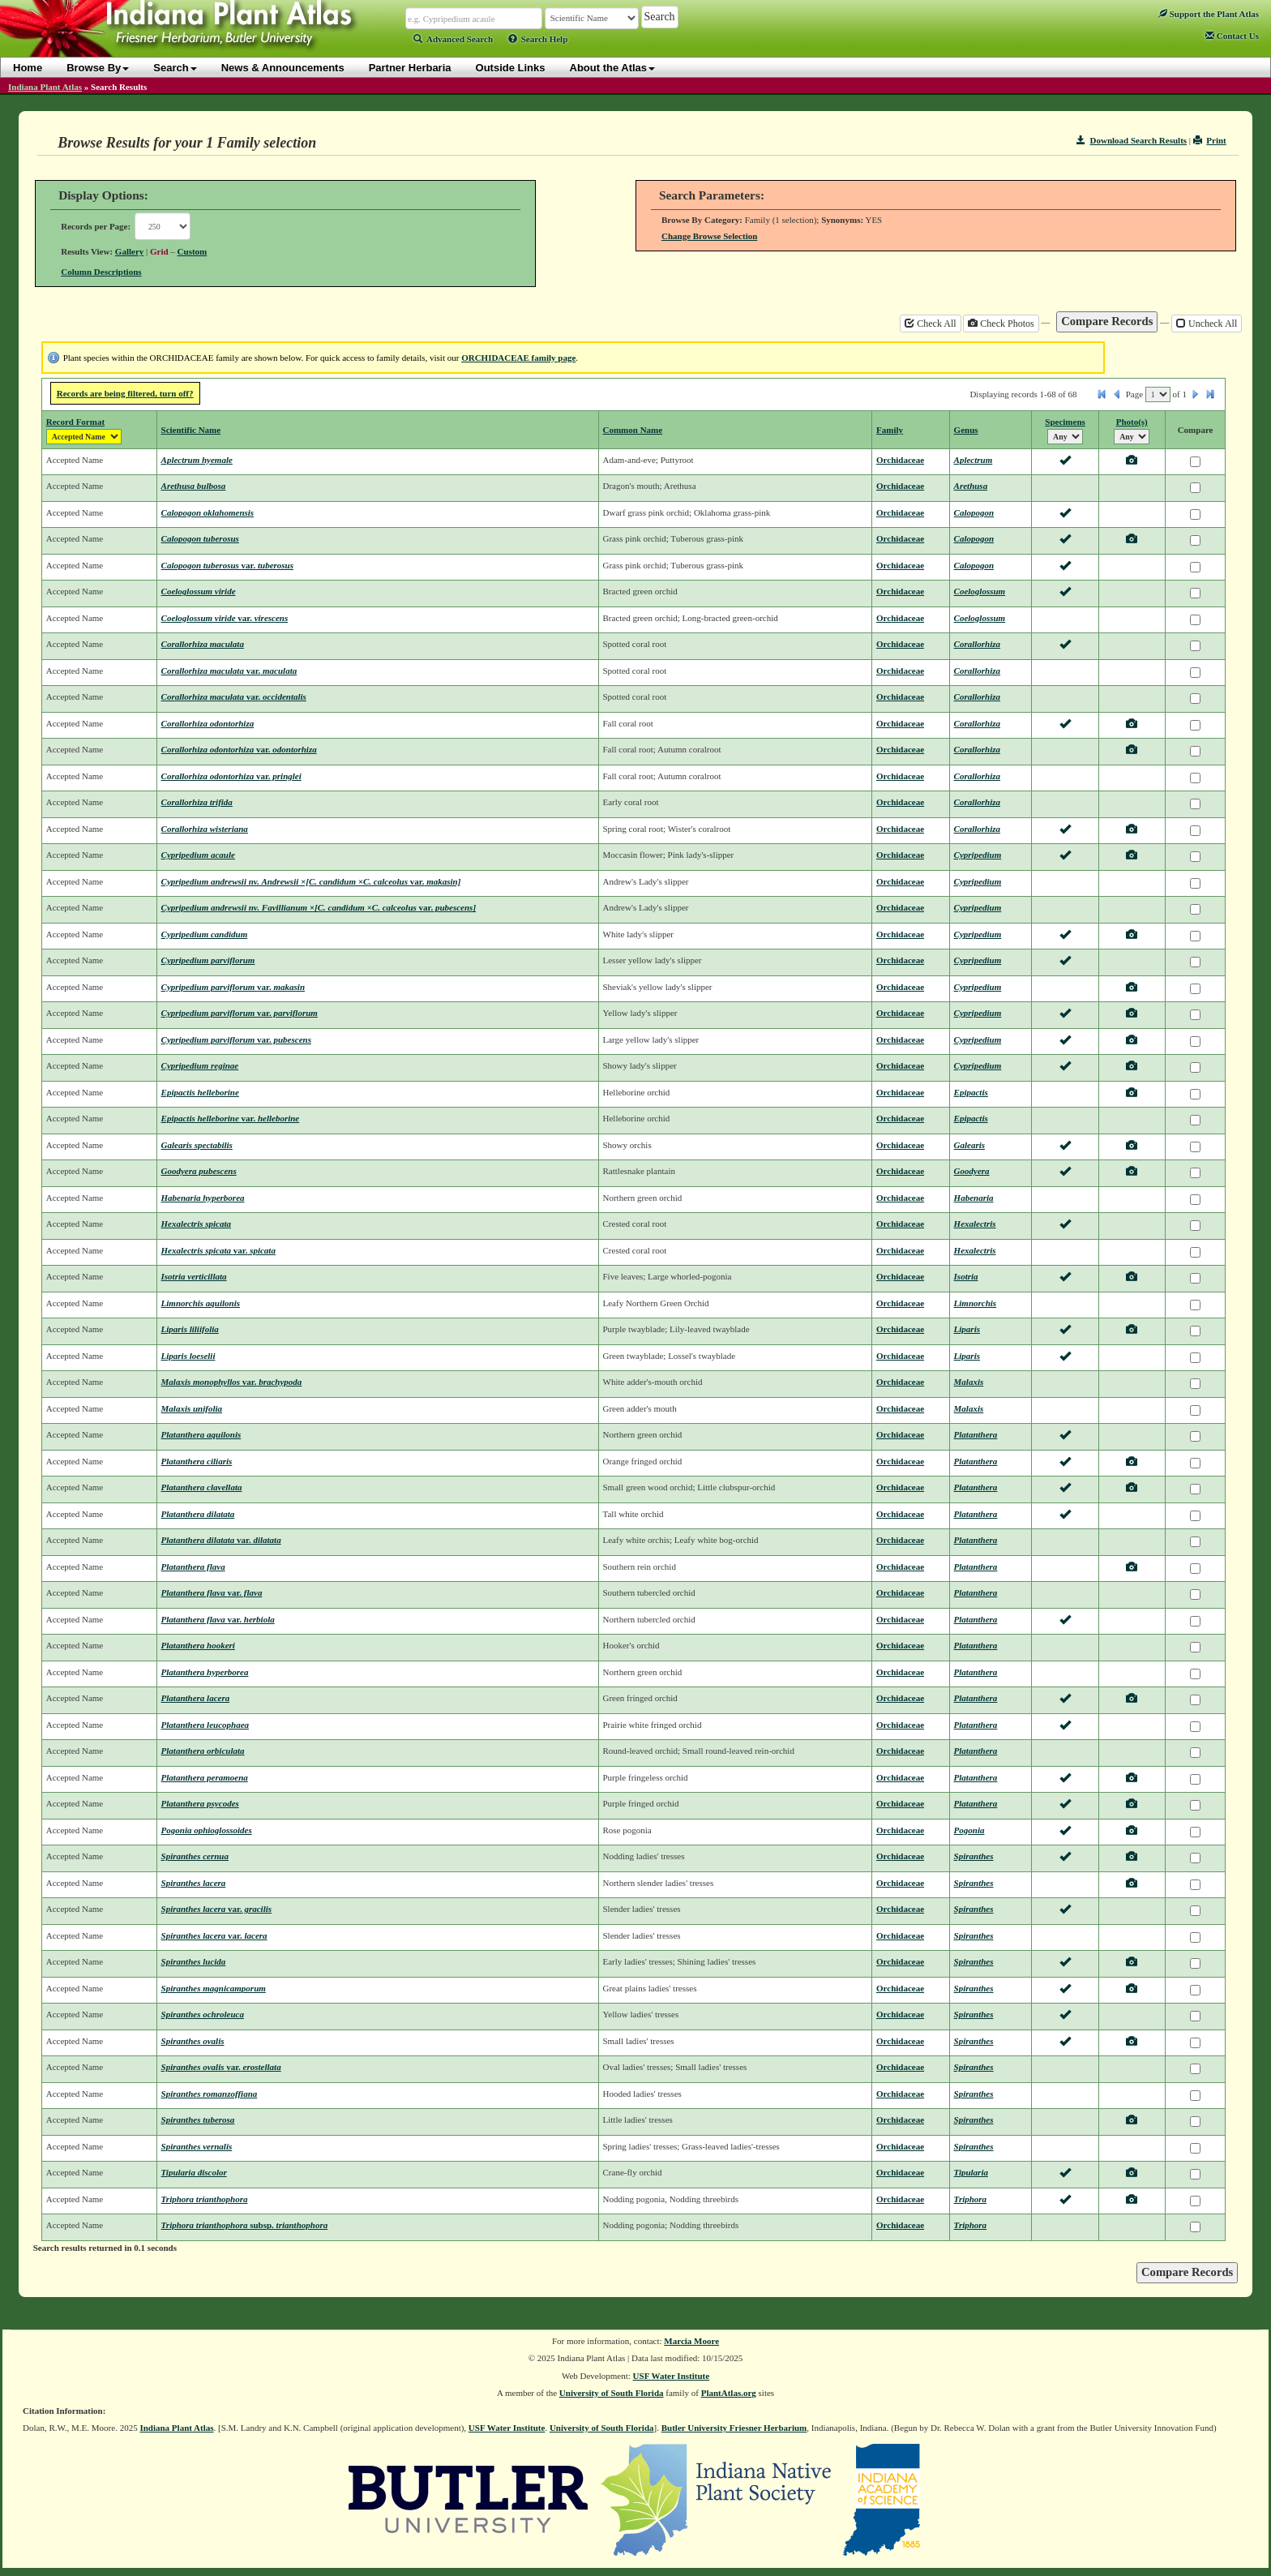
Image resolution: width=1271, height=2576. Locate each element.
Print (1209, 140)
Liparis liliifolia (190, 1329)
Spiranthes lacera (193, 1883)
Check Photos (1000, 323)
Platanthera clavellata (201, 1487)
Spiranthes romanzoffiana (209, 2093)
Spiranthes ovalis (193, 2041)
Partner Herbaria (410, 68)
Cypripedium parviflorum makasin (233, 987)
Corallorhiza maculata (202, 644)
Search (174, 68)
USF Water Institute (671, 2376)
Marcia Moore (691, 2341)
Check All (930, 323)
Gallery (129, 251)
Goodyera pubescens (199, 1171)
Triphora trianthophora (204, 2199)
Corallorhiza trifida (197, 802)
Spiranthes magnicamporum (213, 1988)
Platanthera (976, 1434)
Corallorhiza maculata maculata (229, 670)
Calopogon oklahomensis (208, 512)
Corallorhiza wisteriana (204, 829)
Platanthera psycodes (200, 1803)
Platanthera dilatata (198, 1514)
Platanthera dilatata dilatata (221, 1540)
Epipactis (971, 1092)
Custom (193, 251)
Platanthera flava (193, 1566)
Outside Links (511, 68)
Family (889, 430)
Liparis (967, 1329)
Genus (966, 430)
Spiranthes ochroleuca (202, 2014)
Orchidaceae (900, 460)
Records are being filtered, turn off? (125, 393)
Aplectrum (973, 460)
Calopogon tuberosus (200, 538)
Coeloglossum (980, 591)
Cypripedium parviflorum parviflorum (239, 1013)
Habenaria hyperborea (203, 1197)
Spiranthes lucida (193, 1961)
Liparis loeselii (188, 1356)
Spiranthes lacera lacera (214, 1935)
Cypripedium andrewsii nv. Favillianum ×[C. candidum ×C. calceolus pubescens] (319, 907)
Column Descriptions (101, 271)
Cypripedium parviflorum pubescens (236, 1039)
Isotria (966, 1276)
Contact (1232, 36)
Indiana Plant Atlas (45, 87)
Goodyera (972, 1171)
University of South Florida (611, 2393)
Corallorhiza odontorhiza (208, 723)
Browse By (97, 68)
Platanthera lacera (195, 1698)
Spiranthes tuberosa (198, 2119)
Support (1208, 14)
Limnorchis (975, 1303)
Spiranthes (974, 1856)
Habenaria (974, 1197)
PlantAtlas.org (728, 2393)
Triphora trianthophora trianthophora (244, 2225)
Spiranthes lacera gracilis (216, 1909)
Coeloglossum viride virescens (225, 618)
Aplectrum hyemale (197, 460)
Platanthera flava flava (212, 1592)
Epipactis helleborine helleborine (230, 1118)
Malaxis (969, 1382)
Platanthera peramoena (204, 1777)
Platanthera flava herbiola (218, 1619)
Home (27, 68)
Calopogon (974, 512)
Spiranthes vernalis (197, 2146)
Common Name (633, 430)
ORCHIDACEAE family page (518, 357)
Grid (159, 251)
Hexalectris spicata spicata (218, 1250)
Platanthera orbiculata (203, 1750)
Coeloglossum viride (198, 591)
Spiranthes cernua (195, 1856)
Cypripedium (978, 854)
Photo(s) (1132, 421)
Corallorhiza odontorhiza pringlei (231, 776)
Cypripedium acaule (198, 854)
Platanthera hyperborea (205, 1672)
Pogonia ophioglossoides (206, 1830)
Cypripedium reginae (200, 1065)
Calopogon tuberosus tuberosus (227, 565)
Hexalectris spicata (196, 1223)
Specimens (1065, 421)
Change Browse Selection (709, 236)
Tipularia (971, 2172)
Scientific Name (191, 430)
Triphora (970, 2199)
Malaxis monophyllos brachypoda (231, 1382)
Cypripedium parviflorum (208, 960)
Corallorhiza (977, 644)
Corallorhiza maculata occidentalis (233, 696)
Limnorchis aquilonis (201, 1303)
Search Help (538, 39)
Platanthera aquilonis (201, 1434)
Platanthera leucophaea (205, 1724)
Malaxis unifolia (192, 1408)
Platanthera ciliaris (197, 1461)
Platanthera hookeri (198, 1645)
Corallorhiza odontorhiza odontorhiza (239, 749)
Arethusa (971, 486)
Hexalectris (975, 1223)
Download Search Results (1131, 140)
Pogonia (969, 1830)
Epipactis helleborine (200, 1092)
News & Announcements (282, 68)
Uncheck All (1206, 323)
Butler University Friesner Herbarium (734, 2427)
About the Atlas (613, 68)
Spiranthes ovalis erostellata (221, 2067)
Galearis (970, 1145)
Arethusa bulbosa (193, 486)
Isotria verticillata (194, 1276)
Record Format (75, 421)
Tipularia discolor (194, 2172)
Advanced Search (453, 39)
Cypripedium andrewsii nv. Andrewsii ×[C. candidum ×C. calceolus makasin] (311, 881)
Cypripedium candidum (204, 934)
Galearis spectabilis (197, 1145)
